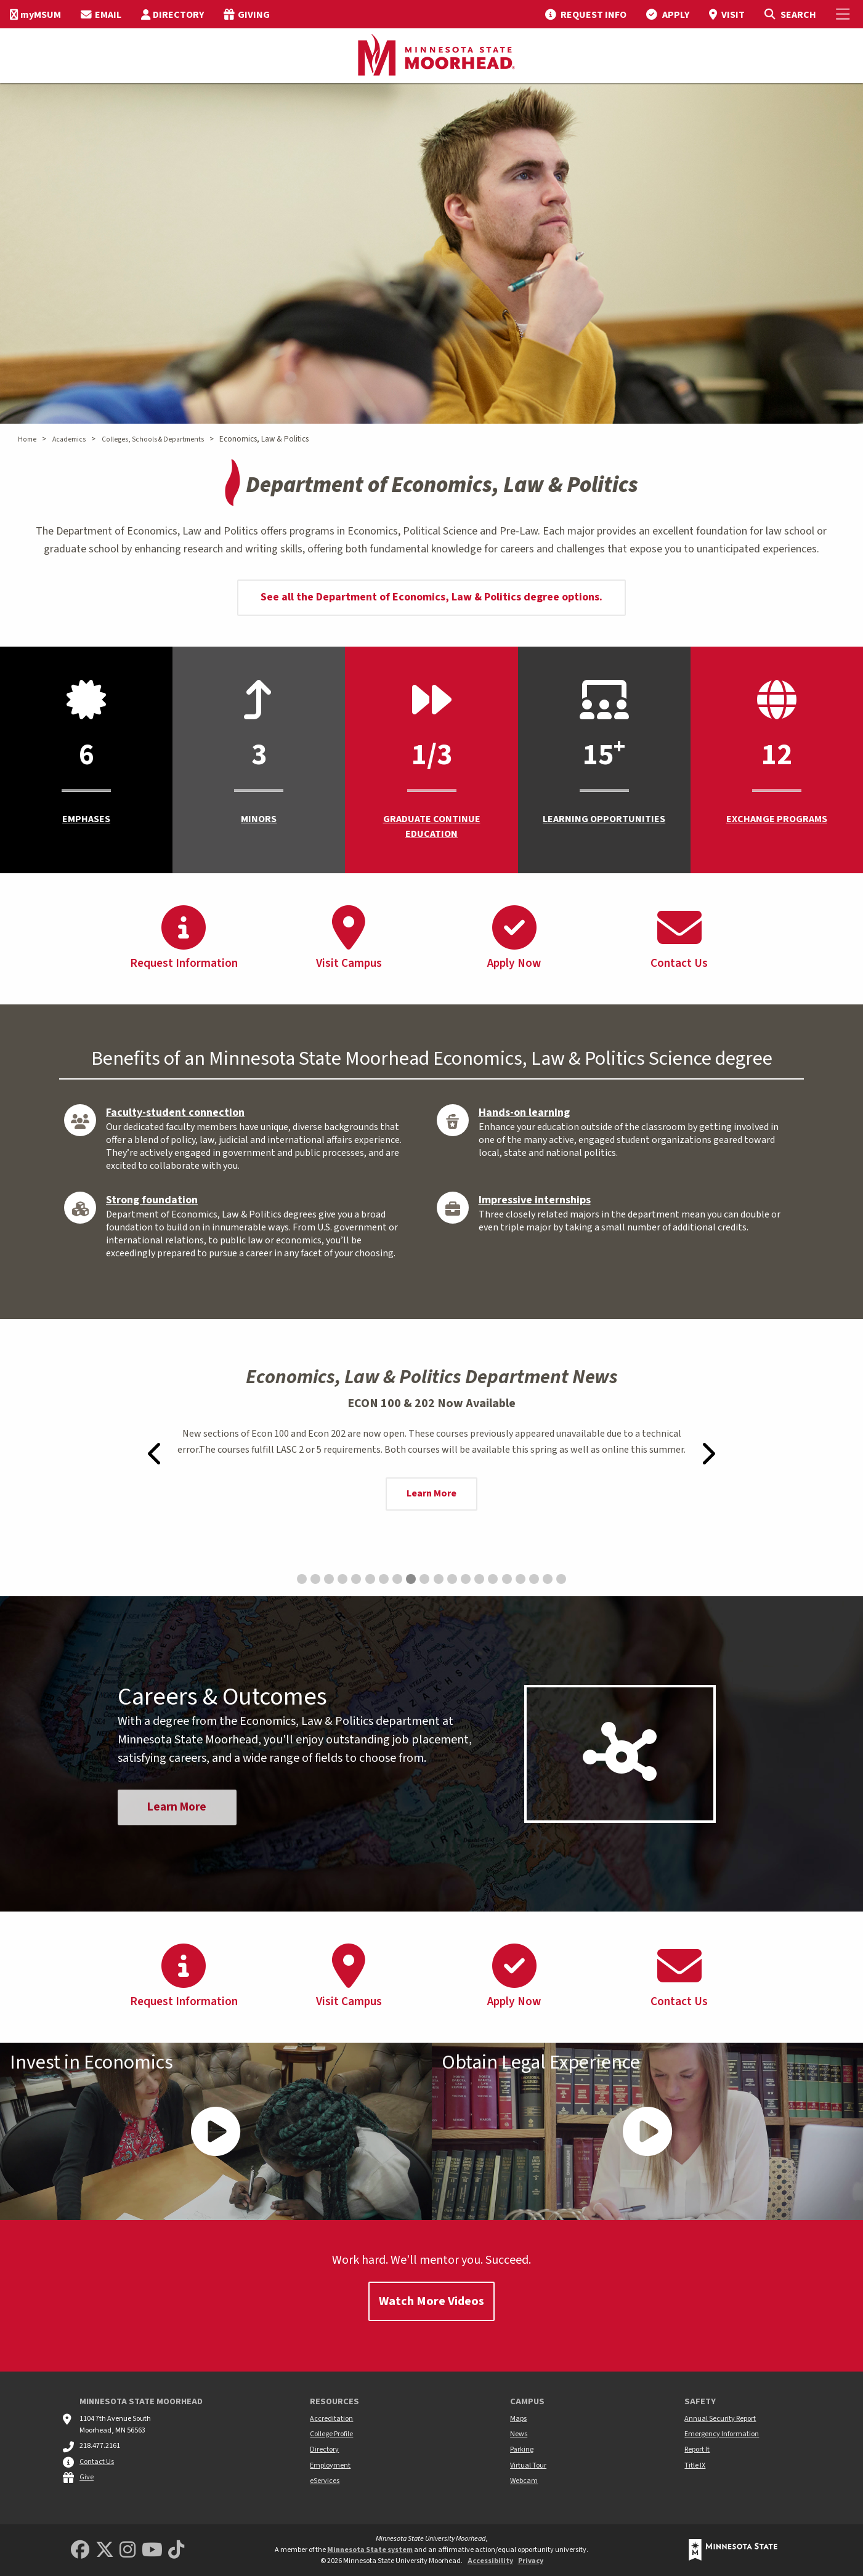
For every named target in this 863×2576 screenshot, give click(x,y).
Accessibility (490, 2561)
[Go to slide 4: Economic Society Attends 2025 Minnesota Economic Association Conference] (342, 1579)
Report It (697, 2449)
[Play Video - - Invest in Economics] (216, 2131)
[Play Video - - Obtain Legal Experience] (648, 2131)
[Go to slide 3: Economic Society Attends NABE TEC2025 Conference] (329, 1579)
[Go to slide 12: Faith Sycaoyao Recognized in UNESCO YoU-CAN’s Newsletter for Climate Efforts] (452, 1579)
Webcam (524, 2481)
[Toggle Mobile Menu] (844, 14)
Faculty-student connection (175, 1112)
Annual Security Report (720, 2418)
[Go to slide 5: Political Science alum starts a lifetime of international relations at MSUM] (356, 1579)
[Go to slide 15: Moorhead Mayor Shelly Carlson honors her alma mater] (493, 1579)
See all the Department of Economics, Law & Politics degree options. (431, 597)
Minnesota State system (370, 2550)
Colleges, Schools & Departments (153, 439)
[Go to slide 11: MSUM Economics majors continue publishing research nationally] (439, 1579)
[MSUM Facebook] (80, 2550)
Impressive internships (535, 1200)
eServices (324, 2481)
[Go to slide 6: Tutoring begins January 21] (370, 1579)
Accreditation (331, 2418)
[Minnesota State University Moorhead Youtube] (152, 2550)
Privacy (530, 2561)
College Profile (331, 2434)
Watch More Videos (431, 2301)
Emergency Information (721, 2434)
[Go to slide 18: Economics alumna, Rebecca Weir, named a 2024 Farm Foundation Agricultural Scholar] (534, 1579)
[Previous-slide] (156, 1453)
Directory (324, 2449)
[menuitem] (35, 14)
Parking (521, 2449)
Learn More (431, 1493)
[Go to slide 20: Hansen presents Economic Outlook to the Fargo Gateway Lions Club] (561, 1579)
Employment (330, 2465)
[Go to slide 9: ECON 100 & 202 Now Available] (411, 1579)
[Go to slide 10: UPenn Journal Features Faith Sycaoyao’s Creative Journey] (424, 1579)
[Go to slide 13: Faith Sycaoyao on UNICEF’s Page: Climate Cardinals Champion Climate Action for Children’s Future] (466, 1579)
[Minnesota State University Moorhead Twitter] (104, 2550)
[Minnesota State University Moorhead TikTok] (176, 2550)
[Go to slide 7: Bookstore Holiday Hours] (384, 1579)
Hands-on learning (524, 1112)
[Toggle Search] (790, 14)
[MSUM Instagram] (128, 2550)
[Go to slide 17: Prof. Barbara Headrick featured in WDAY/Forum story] (520, 1579)
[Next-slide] (707, 1453)
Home (27, 439)
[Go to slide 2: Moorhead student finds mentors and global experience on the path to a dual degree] (315, 1579)
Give (86, 2477)
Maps (518, 2418)
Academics (69, 439)
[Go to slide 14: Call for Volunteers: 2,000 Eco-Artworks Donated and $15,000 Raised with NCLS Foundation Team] (479, 1579)
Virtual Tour (528, 2465)
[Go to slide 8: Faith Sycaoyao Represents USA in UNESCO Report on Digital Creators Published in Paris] (397, 1579)
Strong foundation (152, 1200)
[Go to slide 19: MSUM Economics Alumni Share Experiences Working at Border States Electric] (548, 1579)
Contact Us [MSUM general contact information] (96, 2462)
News (518, 2434)
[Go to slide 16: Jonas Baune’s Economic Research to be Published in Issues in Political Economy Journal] (507, 1579)
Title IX (694, 2465)
